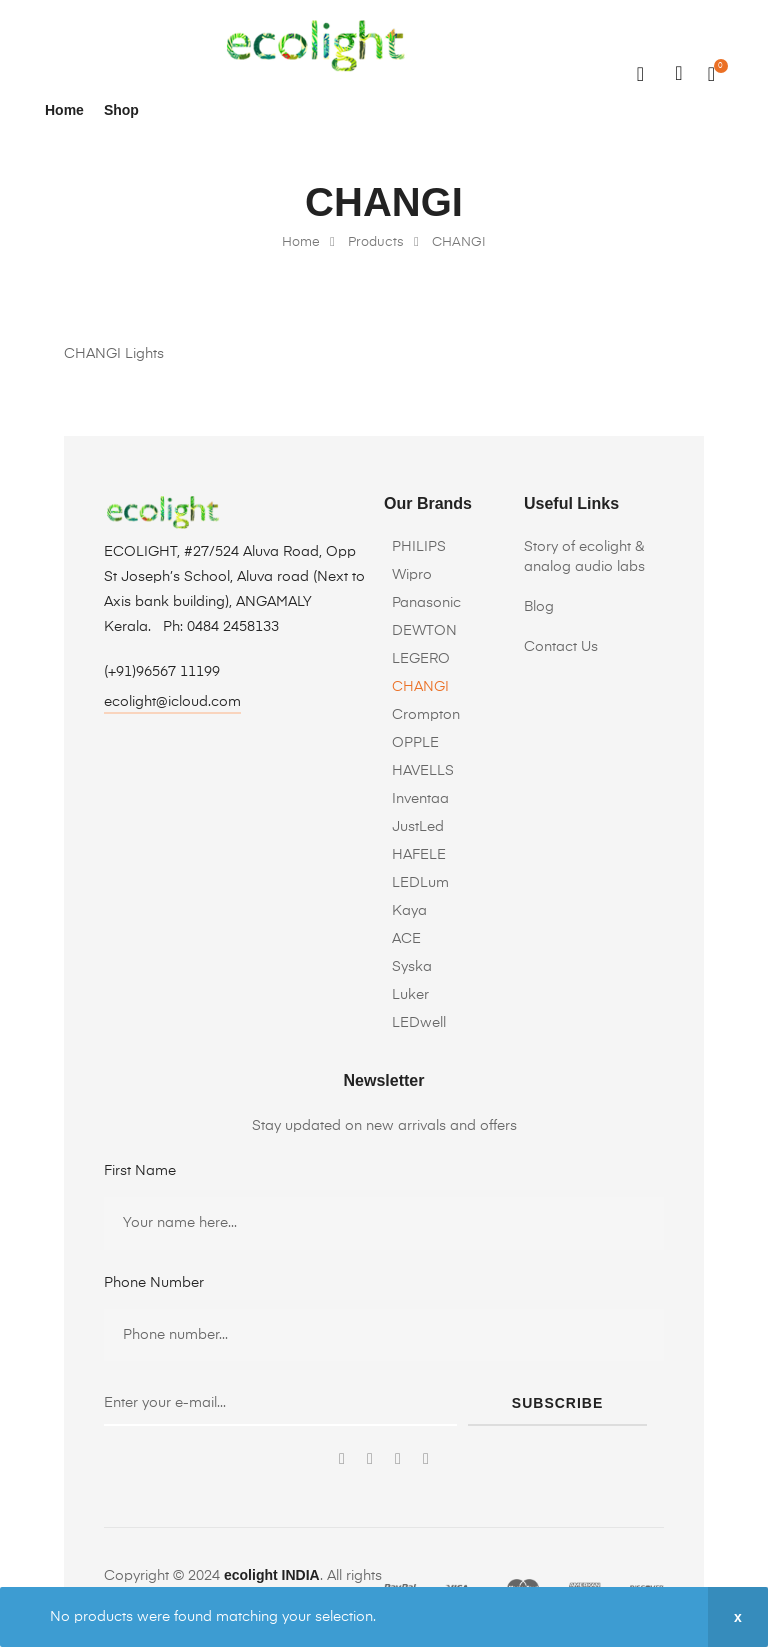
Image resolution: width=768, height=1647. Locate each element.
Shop (121, 110)
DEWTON (424, 631)
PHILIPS (419, 547)
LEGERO (421, 659)
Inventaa (420, 799)
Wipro (412, 575)
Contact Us (561, 647)
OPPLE (415, 743)
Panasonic (426, 603)
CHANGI (420, 687)
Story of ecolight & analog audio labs (584, 557)
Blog (539, 607)
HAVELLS (423, 771)
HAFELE (419, 855)
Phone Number (154, 1283)
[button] (172, 704)
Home (64, 110)
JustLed (418, 827)
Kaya (409, 911)
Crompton (426, 715)
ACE (406, 939)
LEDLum (420, 883)
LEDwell (419, 1023)
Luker (410, 995)
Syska (412, 967)
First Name (140, 1171)
